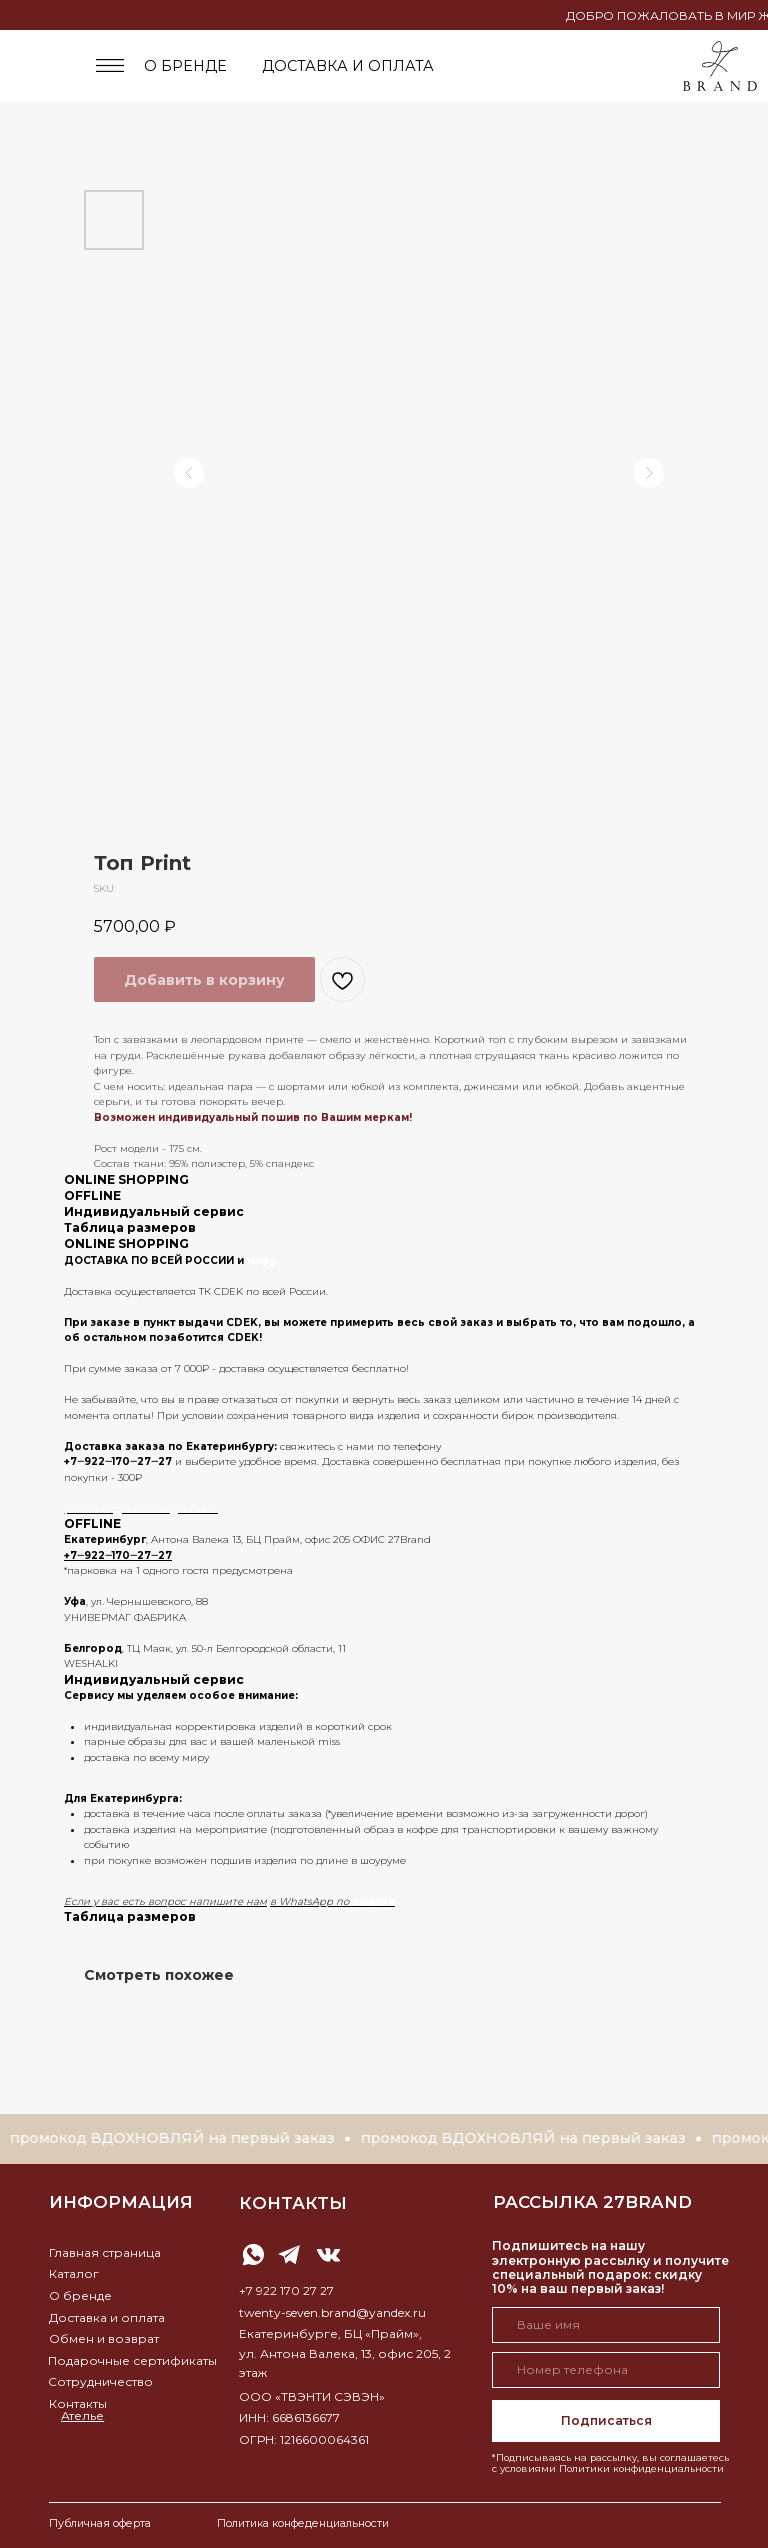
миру (261, 1260)
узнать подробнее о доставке (141, 1508)
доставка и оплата (348, 66)
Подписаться (606, 2420)
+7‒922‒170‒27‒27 (118, 1461)
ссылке (373, 1901)
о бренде (185, 66)
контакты (293, 2203)
